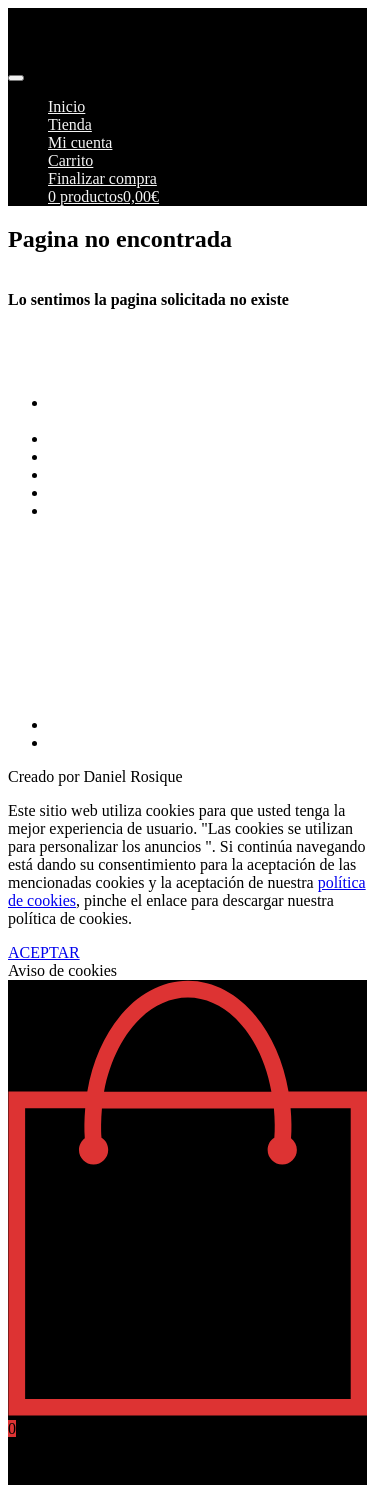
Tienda (70, 124)
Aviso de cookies (62, 970)
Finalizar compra (102, 178)
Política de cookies (108, 492)
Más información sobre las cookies (159, 510)
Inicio (66, 106)
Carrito (70, 160)
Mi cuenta (80, 142)
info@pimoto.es (59, 638)
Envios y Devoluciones (122, 456)
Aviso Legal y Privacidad (129, 474)
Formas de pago (99, 438)
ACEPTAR (44, 952)
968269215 (44, 690)
